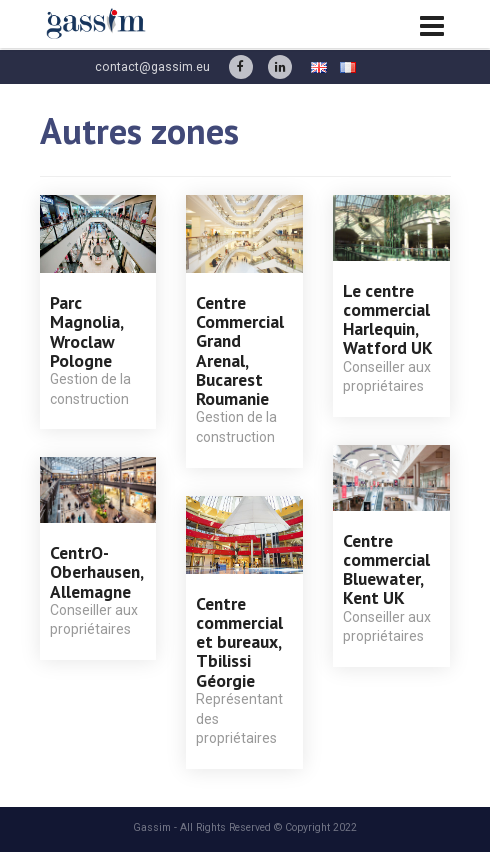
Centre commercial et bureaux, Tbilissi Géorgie (239, 642)
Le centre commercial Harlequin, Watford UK (388, 319)
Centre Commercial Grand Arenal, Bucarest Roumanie (240, 350)
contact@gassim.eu (152, 67)
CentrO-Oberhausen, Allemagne (96, 572)
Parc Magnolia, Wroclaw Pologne (86, 331)
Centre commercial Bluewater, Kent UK (386, 569)
